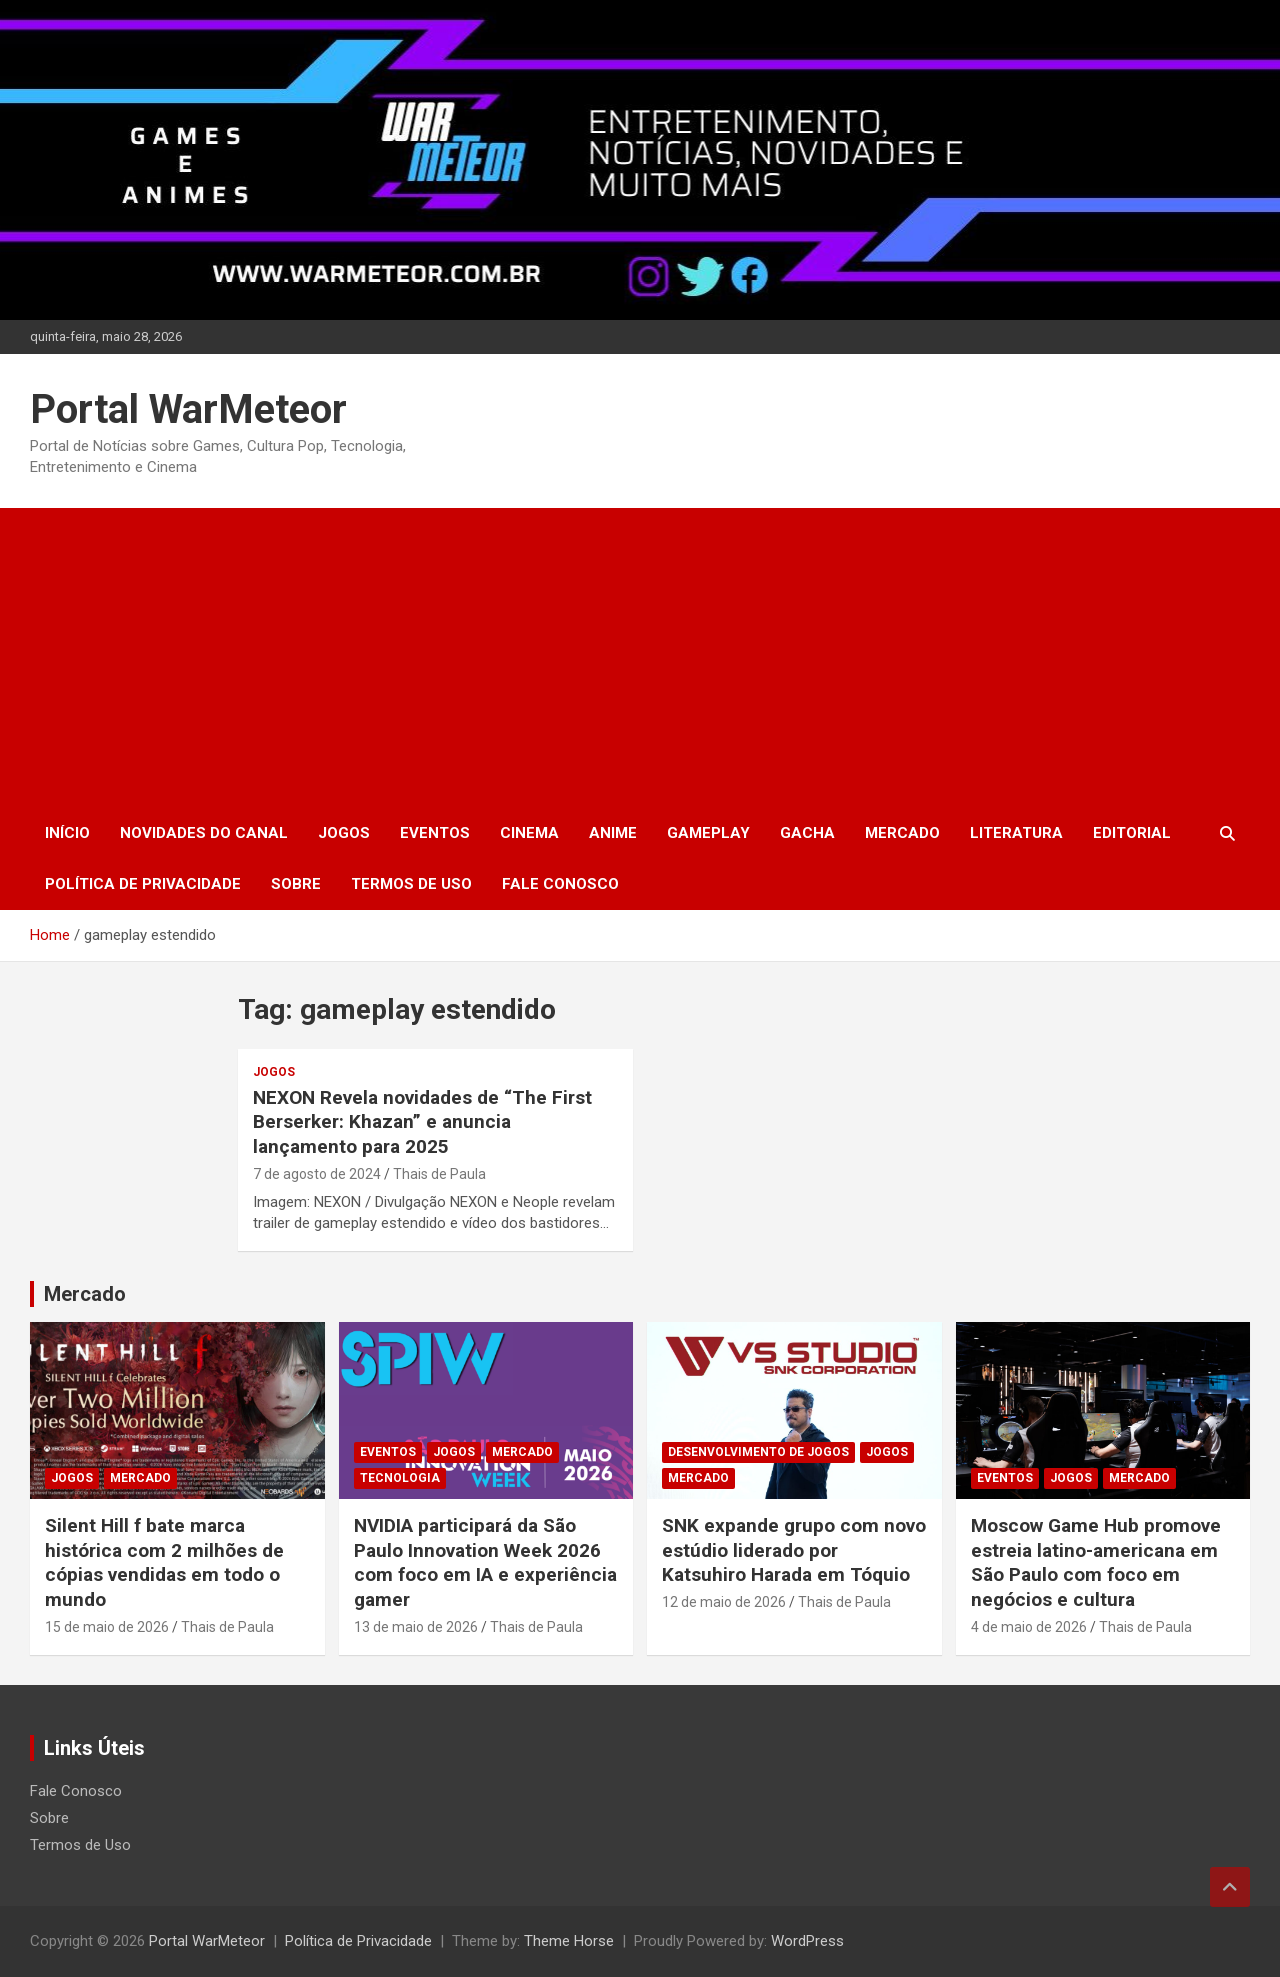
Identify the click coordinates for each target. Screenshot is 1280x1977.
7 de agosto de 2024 (317, 1174)
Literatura (1016, 833)
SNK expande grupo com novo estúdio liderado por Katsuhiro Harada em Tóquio (794, 1550)
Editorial (1132, 833)
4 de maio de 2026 (1029, 1627)
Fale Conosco (560, 884)
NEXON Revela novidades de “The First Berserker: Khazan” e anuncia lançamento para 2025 (422, 1122)
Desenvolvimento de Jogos (758, 1452)
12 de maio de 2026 (724, 1602)
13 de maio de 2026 (416, 1627)
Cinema (529, 833)
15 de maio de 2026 (107, 1627)
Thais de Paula (439, 1174)
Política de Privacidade (143, 884)
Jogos (344, 833)
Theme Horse (569, 1941)
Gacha (807, 833)
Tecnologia (400, 1478)
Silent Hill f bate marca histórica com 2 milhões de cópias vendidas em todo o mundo (164, 1562)
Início (67, 833)
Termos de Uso (411, 884)
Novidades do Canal (204, 833)
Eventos (435, 833)
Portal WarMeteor (188, 409)
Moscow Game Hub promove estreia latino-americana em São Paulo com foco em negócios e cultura (1096, 1562)
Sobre (296, 884)
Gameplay (708, 833)
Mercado (902, 833)
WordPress (807, 1941)
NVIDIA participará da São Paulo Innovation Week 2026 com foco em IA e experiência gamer (485, 1562)
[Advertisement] (640, 658)
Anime (613, 833)
